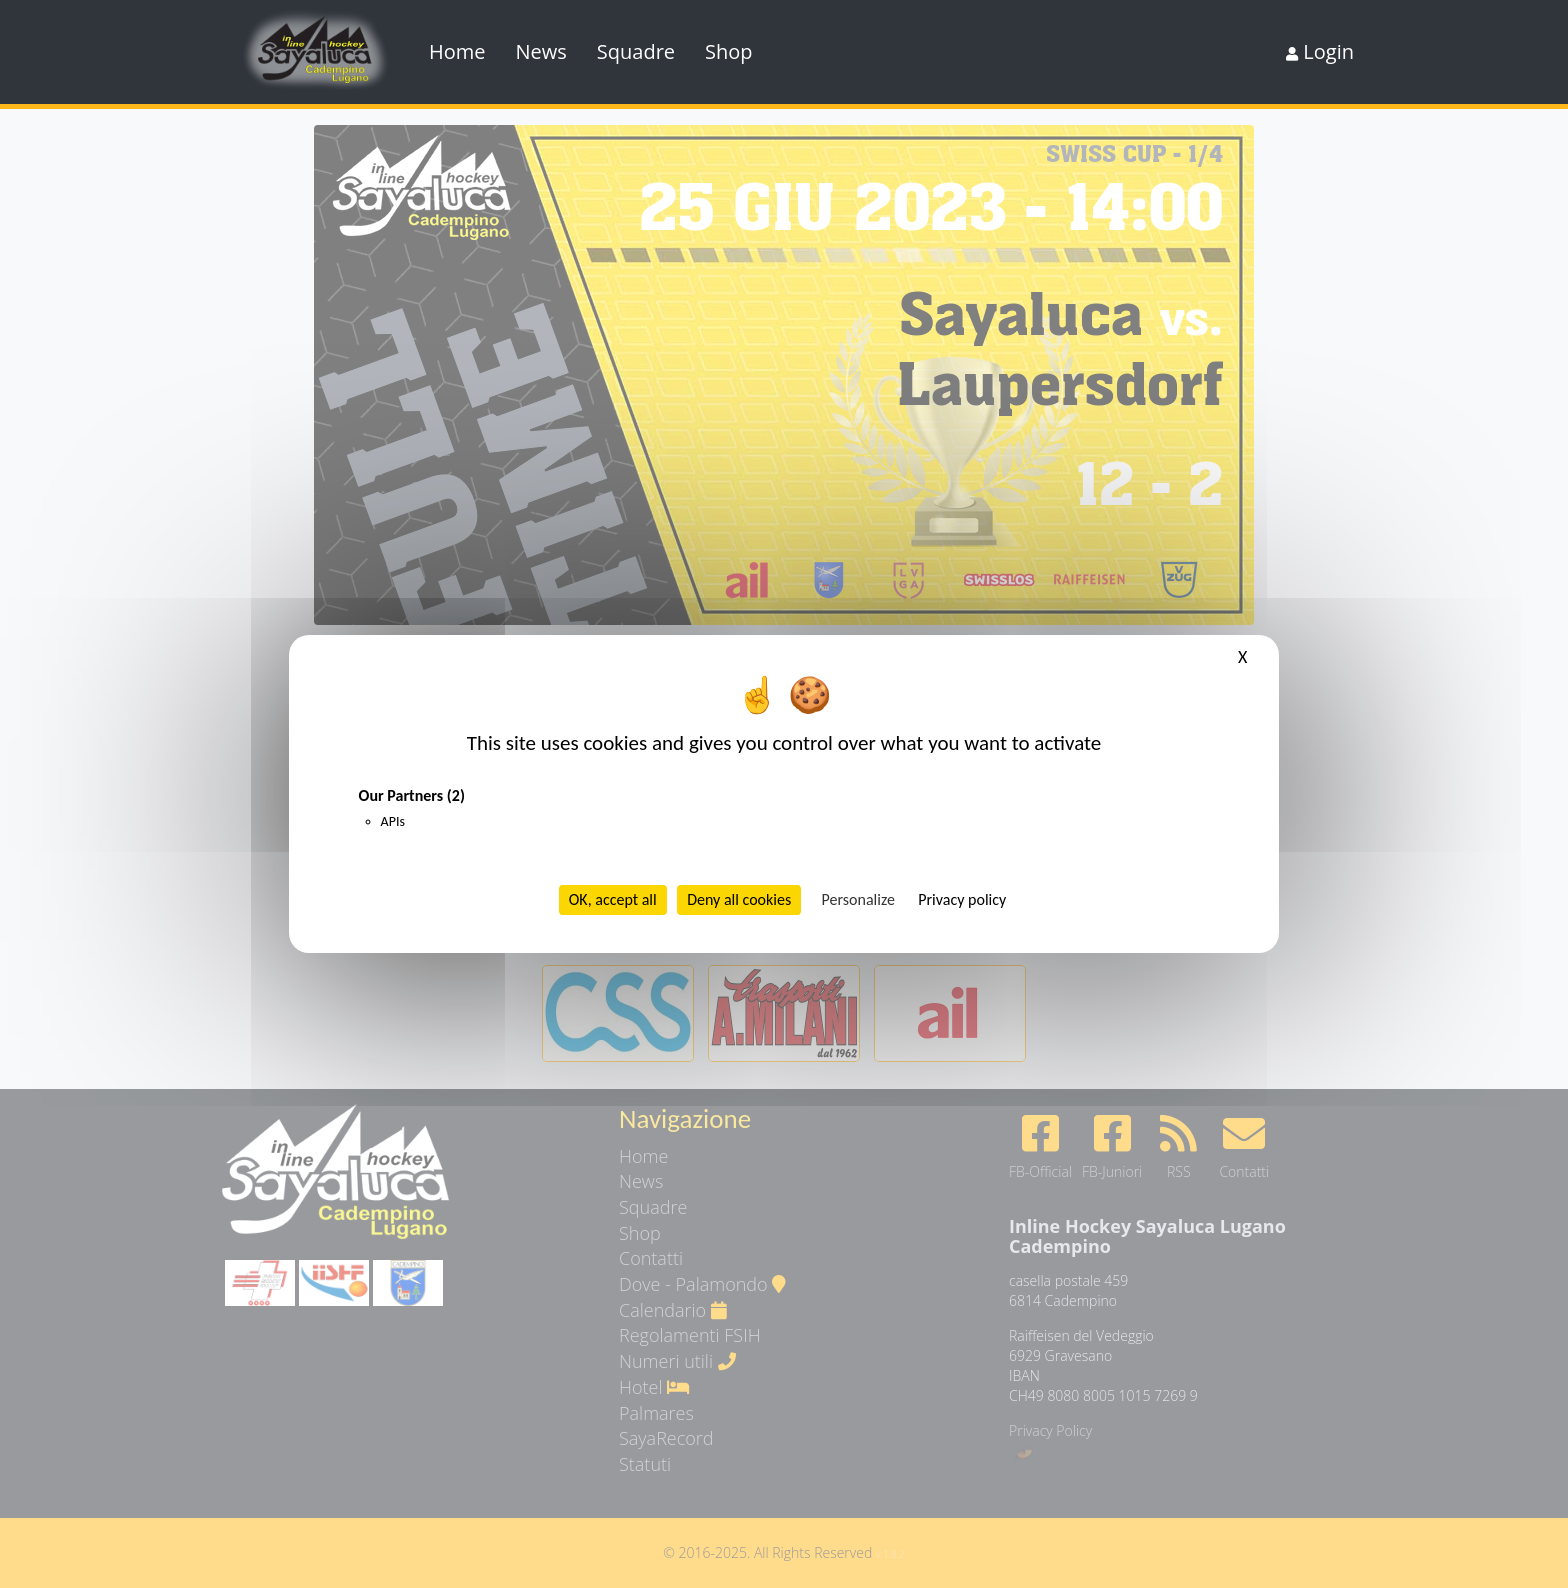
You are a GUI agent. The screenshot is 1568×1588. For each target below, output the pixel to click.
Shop (729, 51)
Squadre (636, 51)
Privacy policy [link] (962, 899)
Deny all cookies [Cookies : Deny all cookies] (739, 899)
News (541, 51)
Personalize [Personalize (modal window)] (858, 899)
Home (457, 51)
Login (1320, 51)
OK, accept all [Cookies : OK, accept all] (613, 899)
